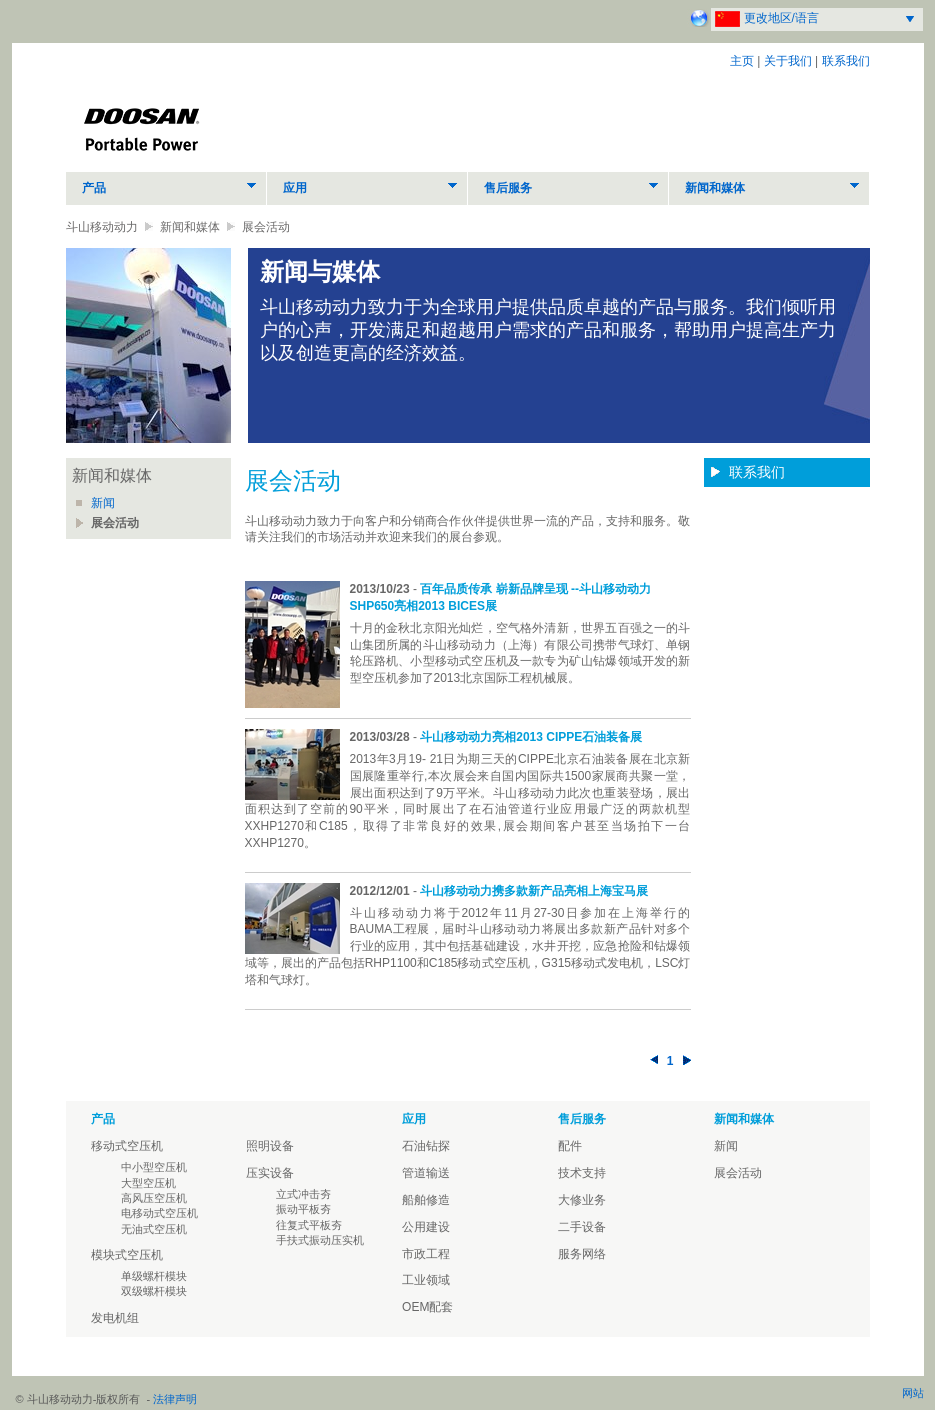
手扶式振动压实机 (320, 1240)
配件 (570, 1146)
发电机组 (115, 1318)
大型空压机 (148, 1183)
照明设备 (270, 1146)
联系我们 (846, 61)
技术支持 (582, 1173)
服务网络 (582, 1254)
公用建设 (426, 1227)
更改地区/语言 (781, 18)
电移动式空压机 (159, 1213)
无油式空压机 (154, 1229)
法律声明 (175, 1399)
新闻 (103, 503)
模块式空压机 (127, 1255)
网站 (913, 1393)
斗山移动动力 (102, 227)
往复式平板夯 (309, 1225)
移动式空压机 (127, 1146)
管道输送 (426, 1173)
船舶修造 (426, 1200)
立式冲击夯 (303, 1194)
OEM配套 (427, 1307)
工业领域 (426, 1280)
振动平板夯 (303, 1209)
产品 (94, 188)
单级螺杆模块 (154, 1276)
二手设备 (582, 1227)
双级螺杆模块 (154, 1291)
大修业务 (582, 1200)
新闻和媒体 (715, 188)
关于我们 (788, 61)
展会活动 (115, 523)
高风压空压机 (154, 1198)
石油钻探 (426, 1146)
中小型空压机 (154, 1167)
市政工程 (426, 1254)
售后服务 (508, 188)
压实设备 (270, 1173)
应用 (295, 188)
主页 (742, 61)
